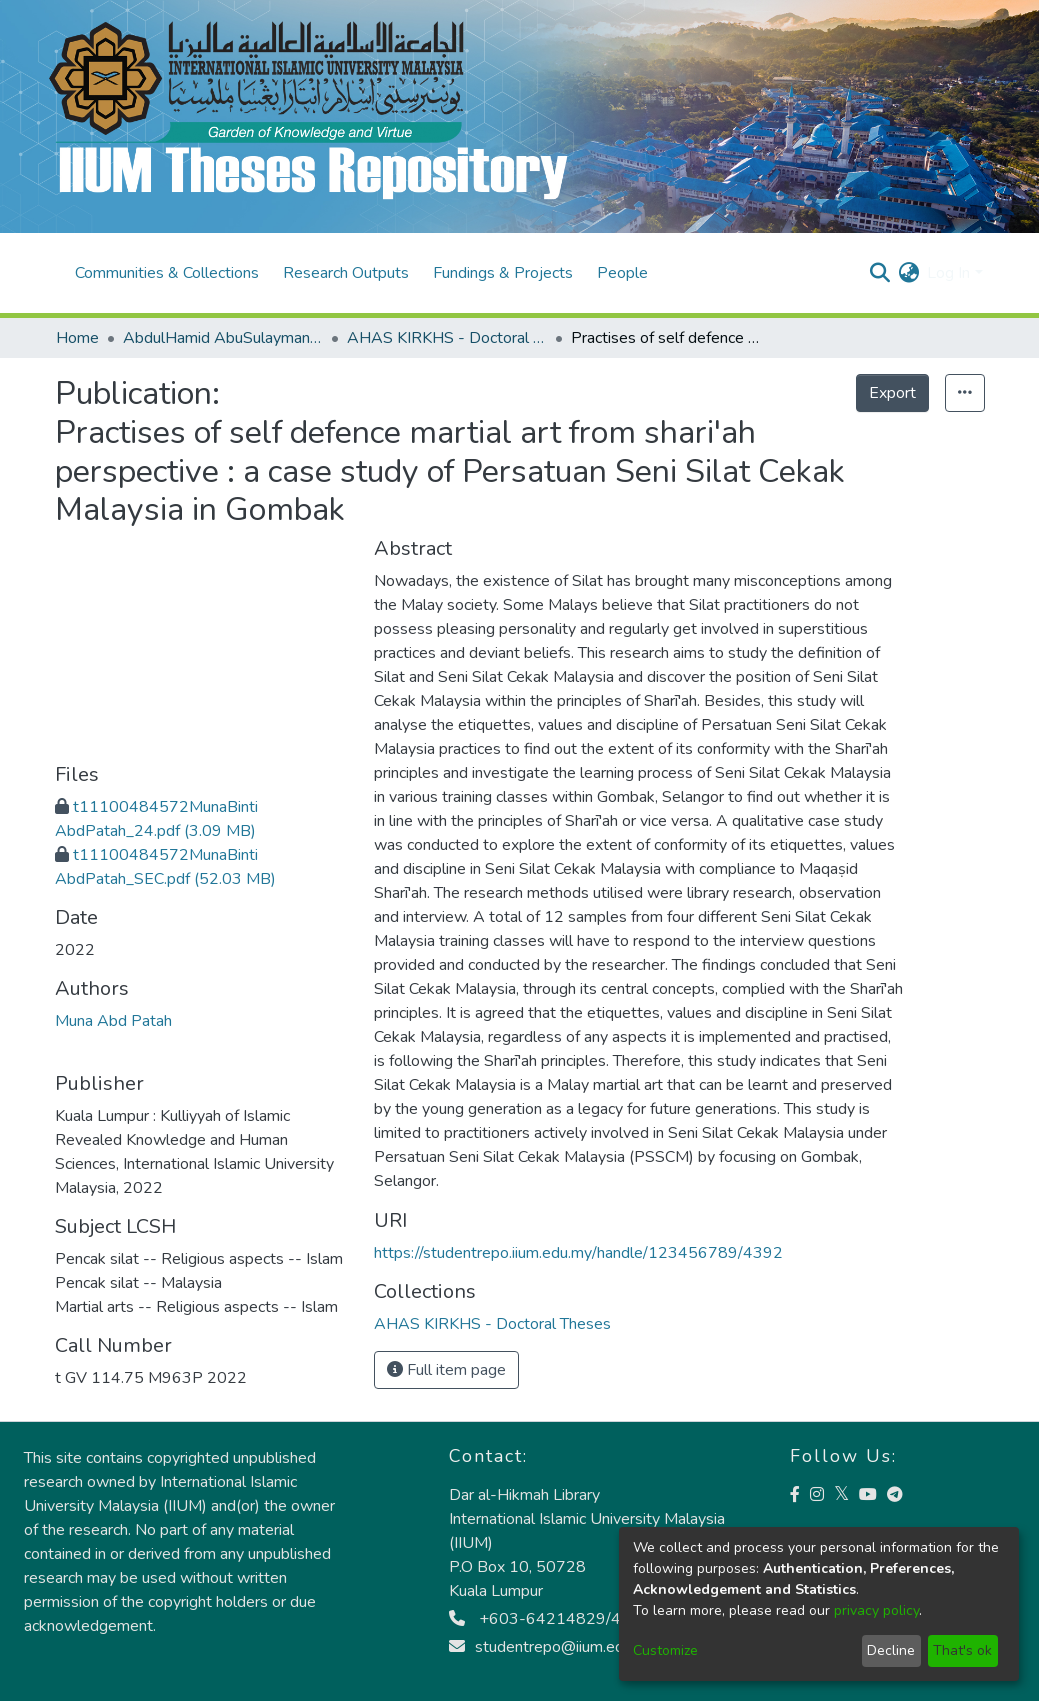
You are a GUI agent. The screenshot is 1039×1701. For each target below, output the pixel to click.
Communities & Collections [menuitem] (167, 273)
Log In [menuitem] (948, 273)
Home (77, 338)
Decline (891, 1650)
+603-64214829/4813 (550, 1619)
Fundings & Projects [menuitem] (503, 273)
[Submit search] (879, 273)
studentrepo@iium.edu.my (552, 1647)
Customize (665, 1650)
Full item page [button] (446, 1370)
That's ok (962, 1650)
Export (892, 393)
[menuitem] (908, 273)
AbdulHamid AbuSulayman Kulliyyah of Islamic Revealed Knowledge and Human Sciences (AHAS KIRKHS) (223, 338)
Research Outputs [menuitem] (346, 273)
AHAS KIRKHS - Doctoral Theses (447, 338)
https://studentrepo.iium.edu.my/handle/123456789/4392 (578, 1253)
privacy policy (876, 1610)
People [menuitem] (622, 273)
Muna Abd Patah (113, 1021)
